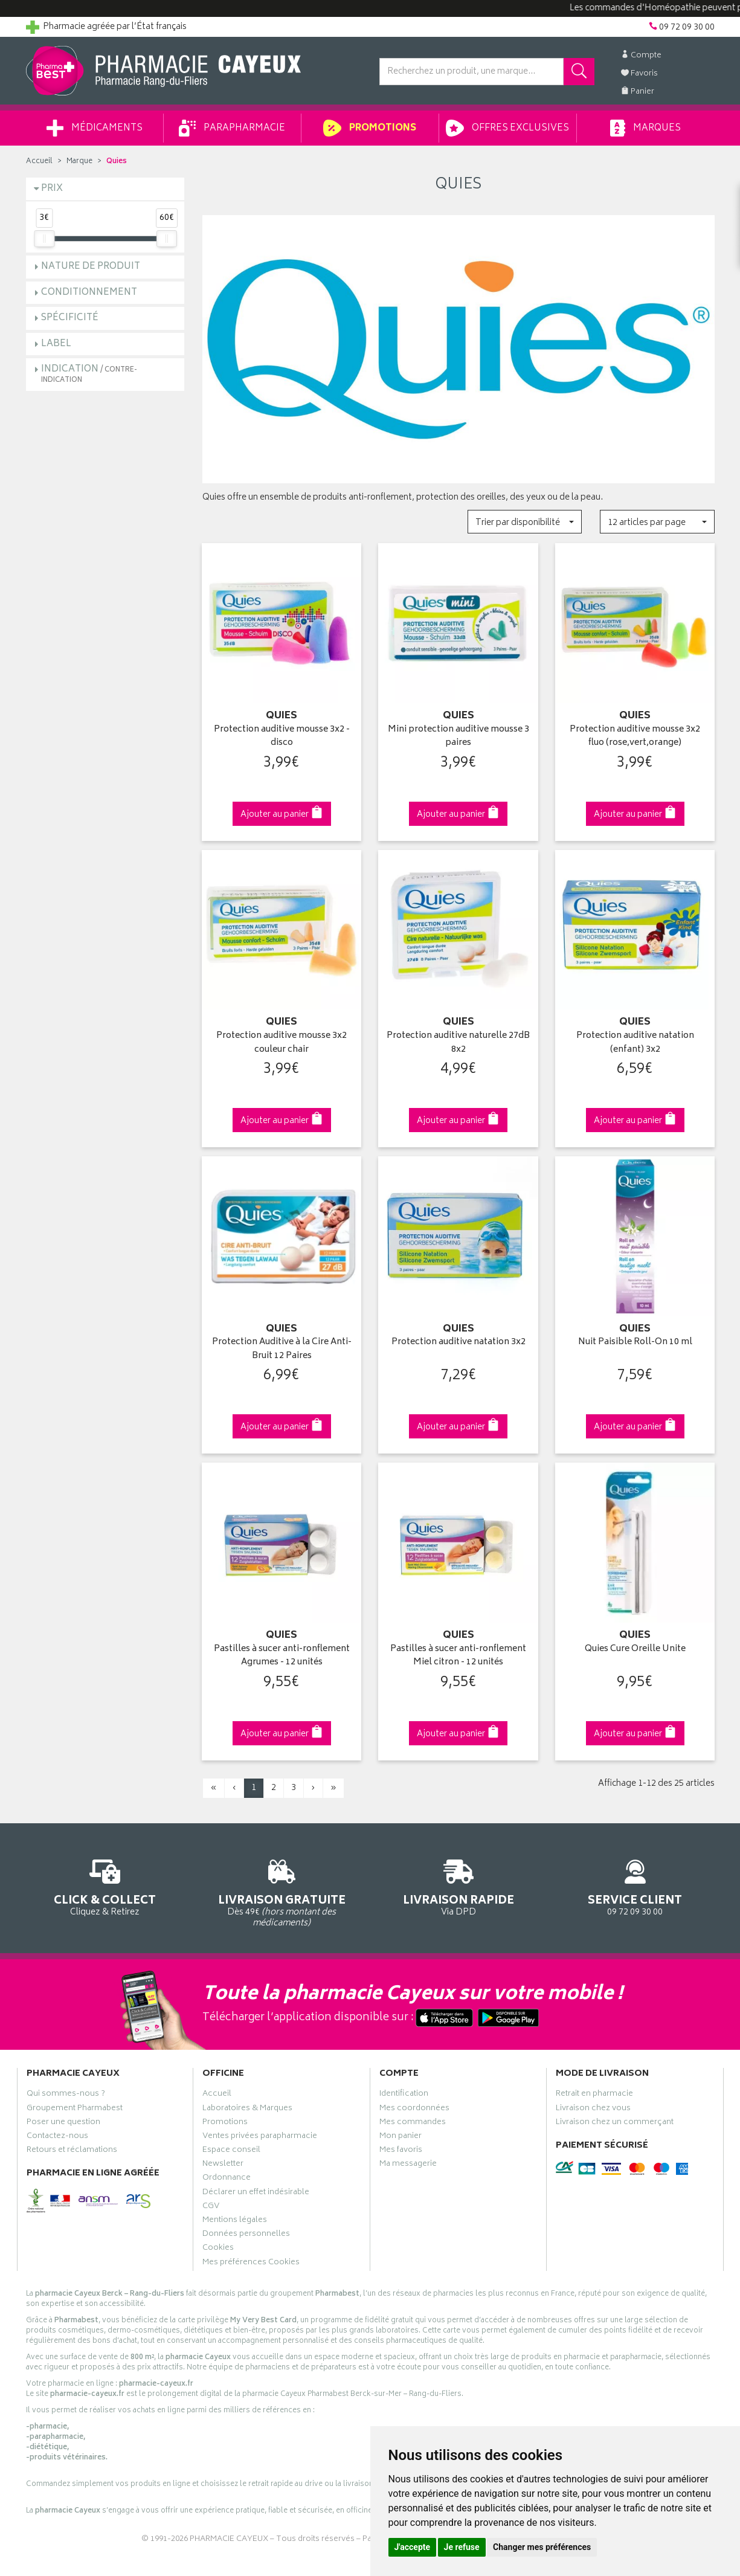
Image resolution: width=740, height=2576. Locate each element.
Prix (52, 189)
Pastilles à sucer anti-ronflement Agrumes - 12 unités (282, 1656)
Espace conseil (231, 2151)
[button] (525, 521)
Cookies (218, 2249)
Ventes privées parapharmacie (259, 2137)
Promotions (369, 128)
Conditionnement (89, 293)
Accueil (39, 161)
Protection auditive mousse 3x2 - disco (282, 736)
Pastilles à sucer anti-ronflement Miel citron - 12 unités (458, 1656)
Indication (89, 373)
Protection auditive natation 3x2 (458, 1343)
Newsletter (222, 2165)
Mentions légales (234, 2221)
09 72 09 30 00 (635, 1885)
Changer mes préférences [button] (542, 2547)
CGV (210, 2207)
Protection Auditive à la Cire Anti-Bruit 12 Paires (282, 1349)
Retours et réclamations (72, 2151)
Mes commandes (412, 2123)
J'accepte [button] (412, 2547)
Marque (79, 161)
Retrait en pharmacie (594, 2095)
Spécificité (69, 318)
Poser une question (63, 2123)
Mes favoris (400, 2151)
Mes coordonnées (414, 2110)
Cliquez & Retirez (105, 1885)
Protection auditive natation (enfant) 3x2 (635, 1043)
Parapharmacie (232, 128)
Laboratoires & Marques (247, 2110)
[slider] (44, 238)
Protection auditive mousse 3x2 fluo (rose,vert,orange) (635, 736)
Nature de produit (90, 267)
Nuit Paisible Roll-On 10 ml (635, 1343)
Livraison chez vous (593, 2110)
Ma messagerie (408, 2165)
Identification (403, 2095)
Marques (645, 128)
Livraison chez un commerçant (615, 2123)
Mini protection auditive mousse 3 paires (458, 736)
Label (56, 344)
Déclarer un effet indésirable (255, 2194)
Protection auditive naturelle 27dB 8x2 (458, 1043)
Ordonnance (226, 2179)
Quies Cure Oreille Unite (635, 1650)
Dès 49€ (281, 1891)
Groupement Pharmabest (75, 2110)
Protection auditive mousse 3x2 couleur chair (281, 1043)
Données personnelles (246, 2235)
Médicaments (95, 128)
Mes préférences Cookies (251, 2264)
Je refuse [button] (462, 2547)
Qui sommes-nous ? (66, 2095)
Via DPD (458, 1885)
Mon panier (400, 2137)
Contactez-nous (57, 2137)
